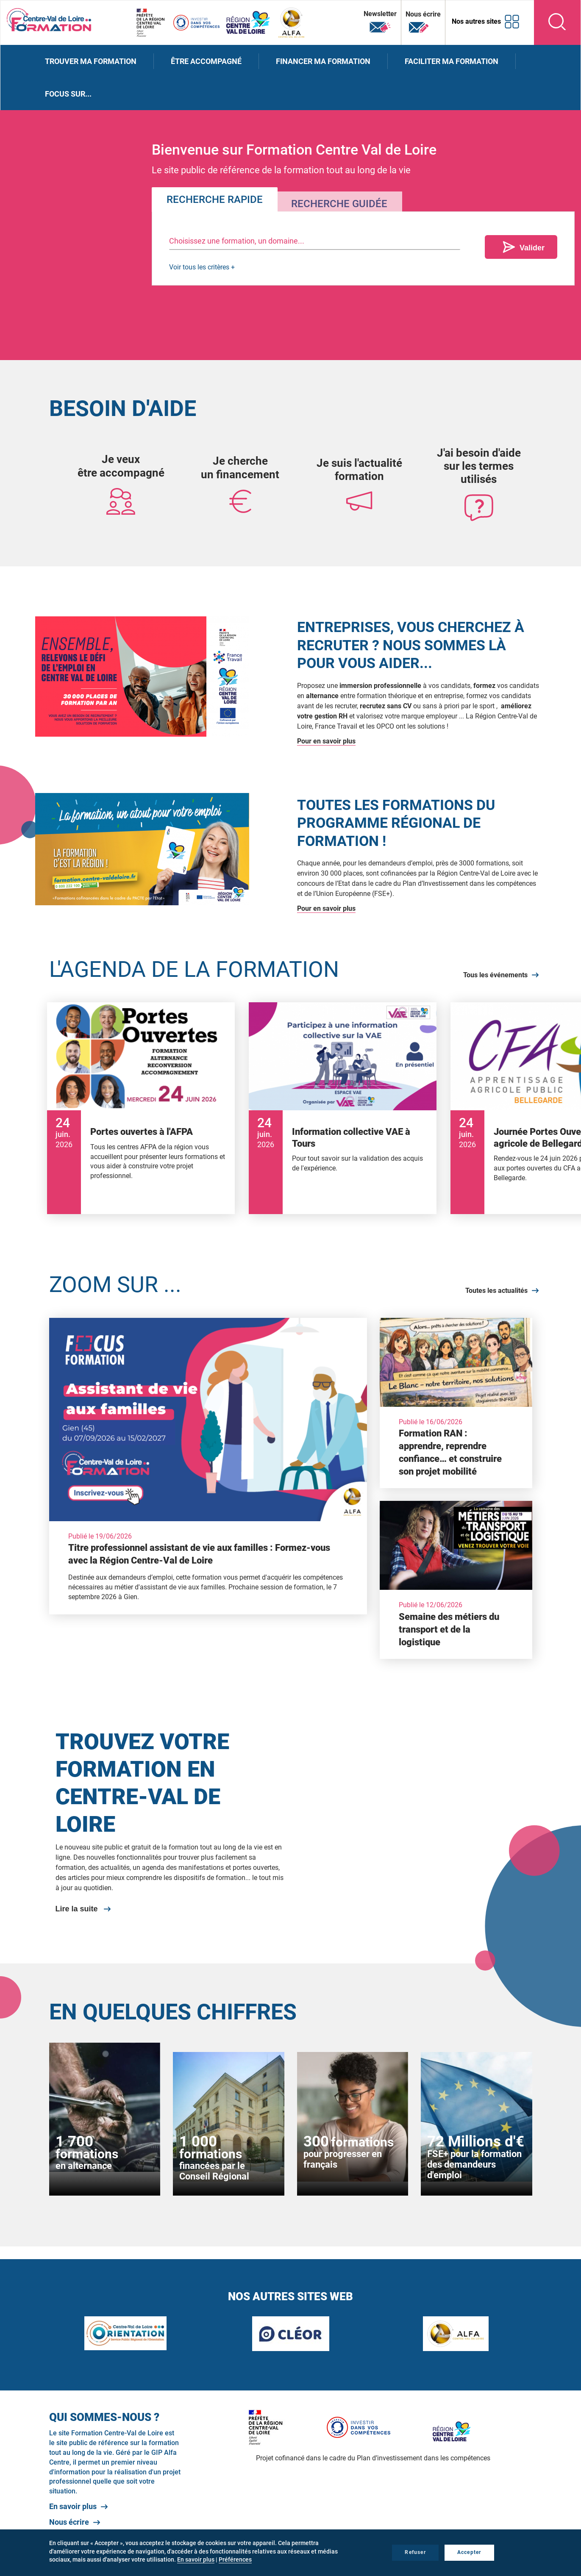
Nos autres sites (476, 21)
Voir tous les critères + (202, 267)
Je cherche (240, 461)
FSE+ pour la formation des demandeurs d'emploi (474, 2164)
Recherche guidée (339, 204)
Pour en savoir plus (326, 741)
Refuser (415, 2552)
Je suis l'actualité (359, 463)
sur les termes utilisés (479, 472)
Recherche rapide (215, 199)
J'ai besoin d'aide (479, 452)
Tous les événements (495, 975)
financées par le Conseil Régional (214, 2171)
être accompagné (121, 472)
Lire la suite (77, 1909)
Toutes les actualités (496, 1291)
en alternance (84, 2165)
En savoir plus (73, 2506)
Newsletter (380, 22)
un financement (240, 474)
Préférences (235, 2559)
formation (359, 476)
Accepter (469, 2552)
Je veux (121, 459)
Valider (532, 248)
